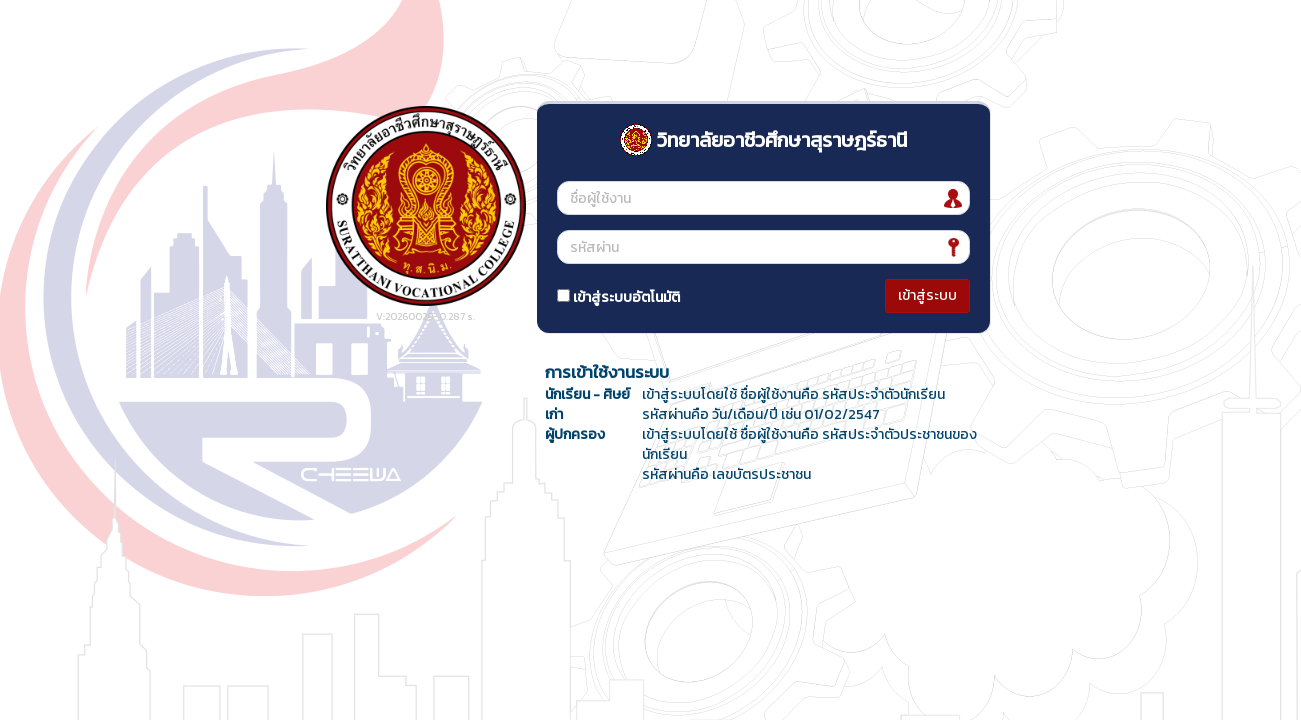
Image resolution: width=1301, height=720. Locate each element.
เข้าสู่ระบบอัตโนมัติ (618, 297)
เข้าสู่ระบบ (927, 295)
